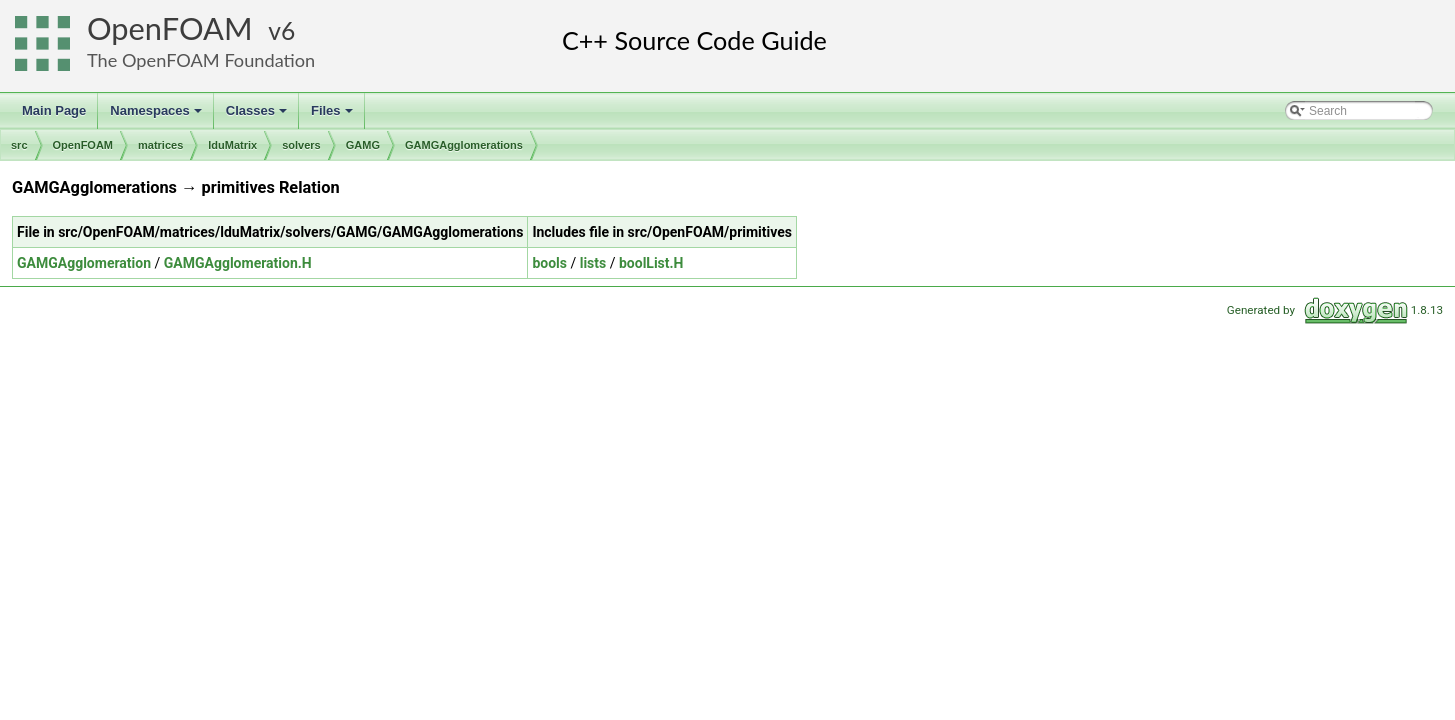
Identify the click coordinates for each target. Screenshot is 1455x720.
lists (593, 263)
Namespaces (157, 116)
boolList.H (651, 263)
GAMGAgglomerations (464, 145)
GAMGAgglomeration (84, 263)
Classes (258, 116)
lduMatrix (232, 145)
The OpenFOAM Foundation (201, 60)
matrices (160, 145)
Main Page (54, 110)
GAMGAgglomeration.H (238, 263)
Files (333, 116)
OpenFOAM (170, 28)
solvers (301, 145)
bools (549, 263)
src (19, 145)
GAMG (363, 145)
